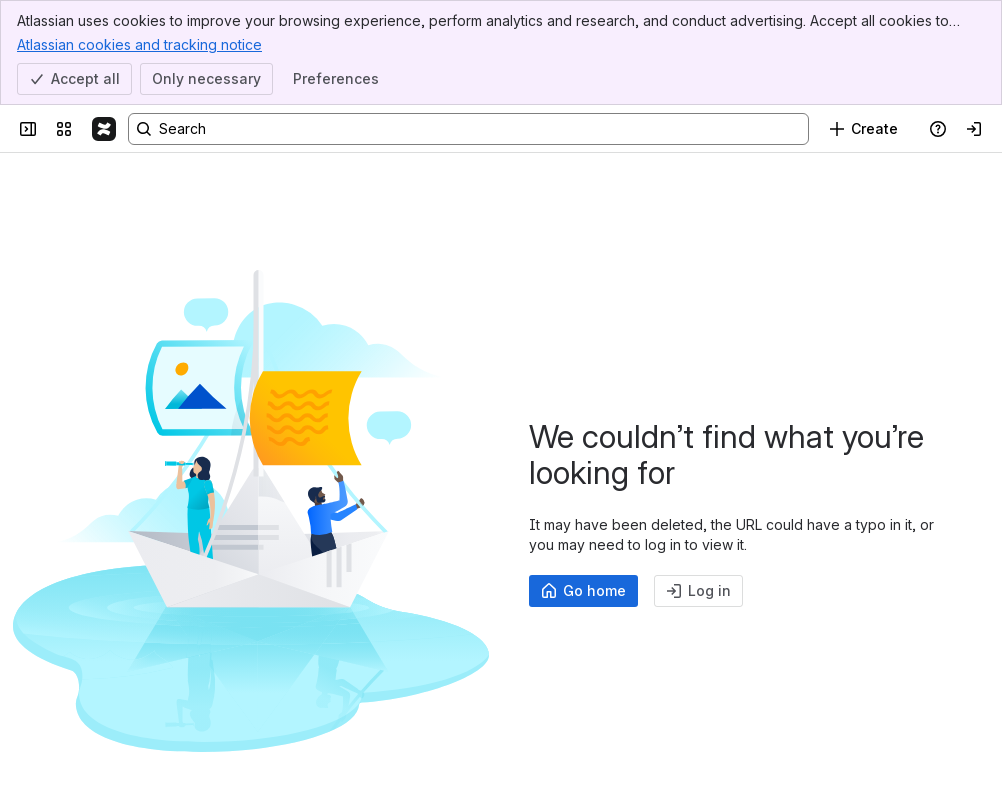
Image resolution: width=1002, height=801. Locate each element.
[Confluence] (104, 129)
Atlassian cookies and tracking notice (139, 44)
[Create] (863, 129)
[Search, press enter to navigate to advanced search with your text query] (468, 129)
